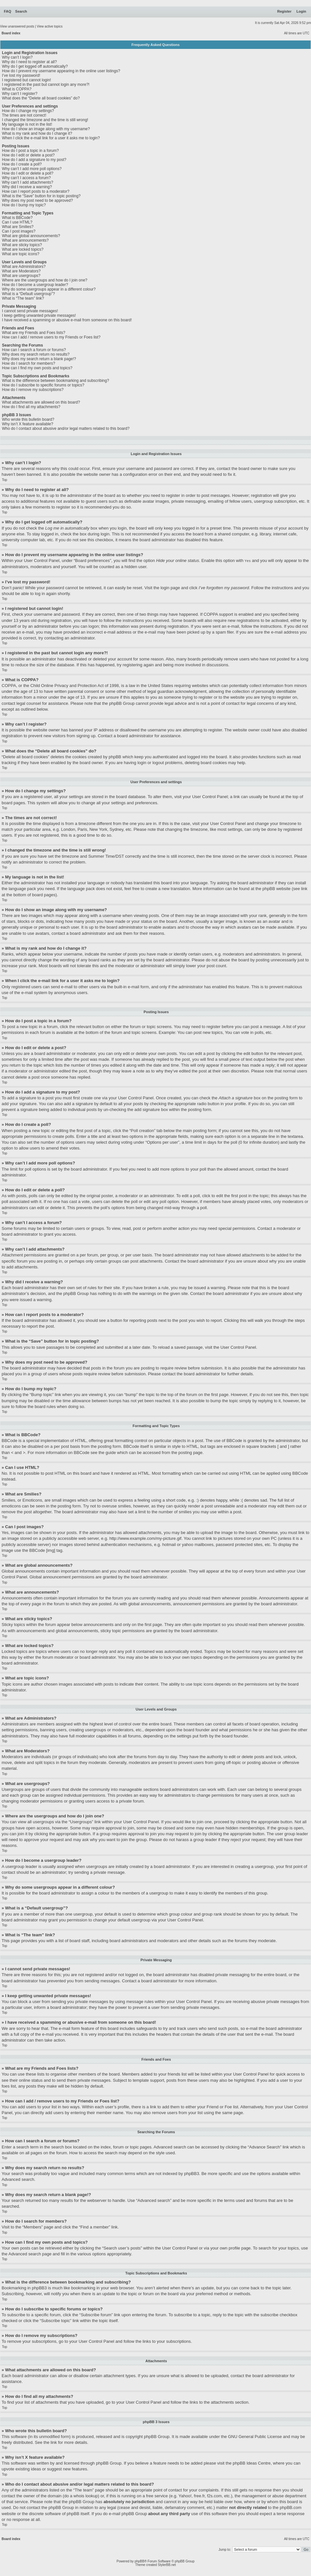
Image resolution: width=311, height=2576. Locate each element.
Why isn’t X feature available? (27, 424)
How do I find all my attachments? (31, 407)
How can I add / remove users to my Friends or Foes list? (51, 337)
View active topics (50, 26)
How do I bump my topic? (24, 205)
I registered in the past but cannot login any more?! (45, 84)
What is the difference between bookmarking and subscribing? (55, 380)
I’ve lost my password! (21, 75)
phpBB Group (156, 2436)
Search (21, 11)
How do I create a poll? (22, 164)
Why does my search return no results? (36, 354)
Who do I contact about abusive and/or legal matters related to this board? (66, 428)
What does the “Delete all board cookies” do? (41, 98)
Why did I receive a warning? (27, 187)
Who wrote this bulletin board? (28, 419)
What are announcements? (25, 240)
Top (4, 480)
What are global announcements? (31, 236)
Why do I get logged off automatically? (35, 66)
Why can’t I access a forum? (26, 178)
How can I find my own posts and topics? (37, 368)
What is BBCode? (17, 217)
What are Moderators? (21, 271)
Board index (11, 33)
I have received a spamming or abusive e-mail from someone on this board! (67, 320)
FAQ (7, 11)
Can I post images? (18, 231)
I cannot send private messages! (30, 311)
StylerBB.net (167, 2564)
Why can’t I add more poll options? (32, 168)
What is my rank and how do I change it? (37, 133)
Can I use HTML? (17, 222)
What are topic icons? (20, 254)
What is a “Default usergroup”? (28, 294)
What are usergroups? (21, 275)
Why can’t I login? (17, 57)
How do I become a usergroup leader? (35, 284)
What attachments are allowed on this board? (41, 402)
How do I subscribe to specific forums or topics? (43, 385)
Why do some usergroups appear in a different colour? (49, 289)
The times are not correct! (24, 115)
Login (301, 11)
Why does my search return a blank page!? (39, 359)
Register (284, 11)
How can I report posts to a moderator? (35, 191)
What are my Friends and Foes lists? (33, 332)
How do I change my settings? (28, 111)
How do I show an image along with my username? (46, 129)
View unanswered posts (17, 26)
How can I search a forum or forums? (34, 350)
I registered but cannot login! (26, 80)
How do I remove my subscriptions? (32, 389)
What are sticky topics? (22, 245)
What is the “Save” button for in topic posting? (41, 196)
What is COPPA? (16, 89)
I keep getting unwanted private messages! (39, 315)
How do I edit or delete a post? (28, 155)
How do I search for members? (28, 363)
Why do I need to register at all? (29, 62)
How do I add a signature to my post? (34, 159)
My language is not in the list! (27, 124)
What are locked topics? (22, 249)
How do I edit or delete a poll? (27, 173)
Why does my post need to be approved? (37, 200)
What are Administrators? (24, 266)
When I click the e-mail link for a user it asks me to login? (51, 138)
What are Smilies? (17, 226)
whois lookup (86, 2495)
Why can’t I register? (19, 93)
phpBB (139, 2561)
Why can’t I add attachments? (27, 182)
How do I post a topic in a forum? (30, 150)
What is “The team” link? (23, 298)
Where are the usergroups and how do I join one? (44, 280)
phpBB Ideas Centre (252, 2462)
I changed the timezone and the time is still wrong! (45, 120)
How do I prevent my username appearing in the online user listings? (61, 71)
